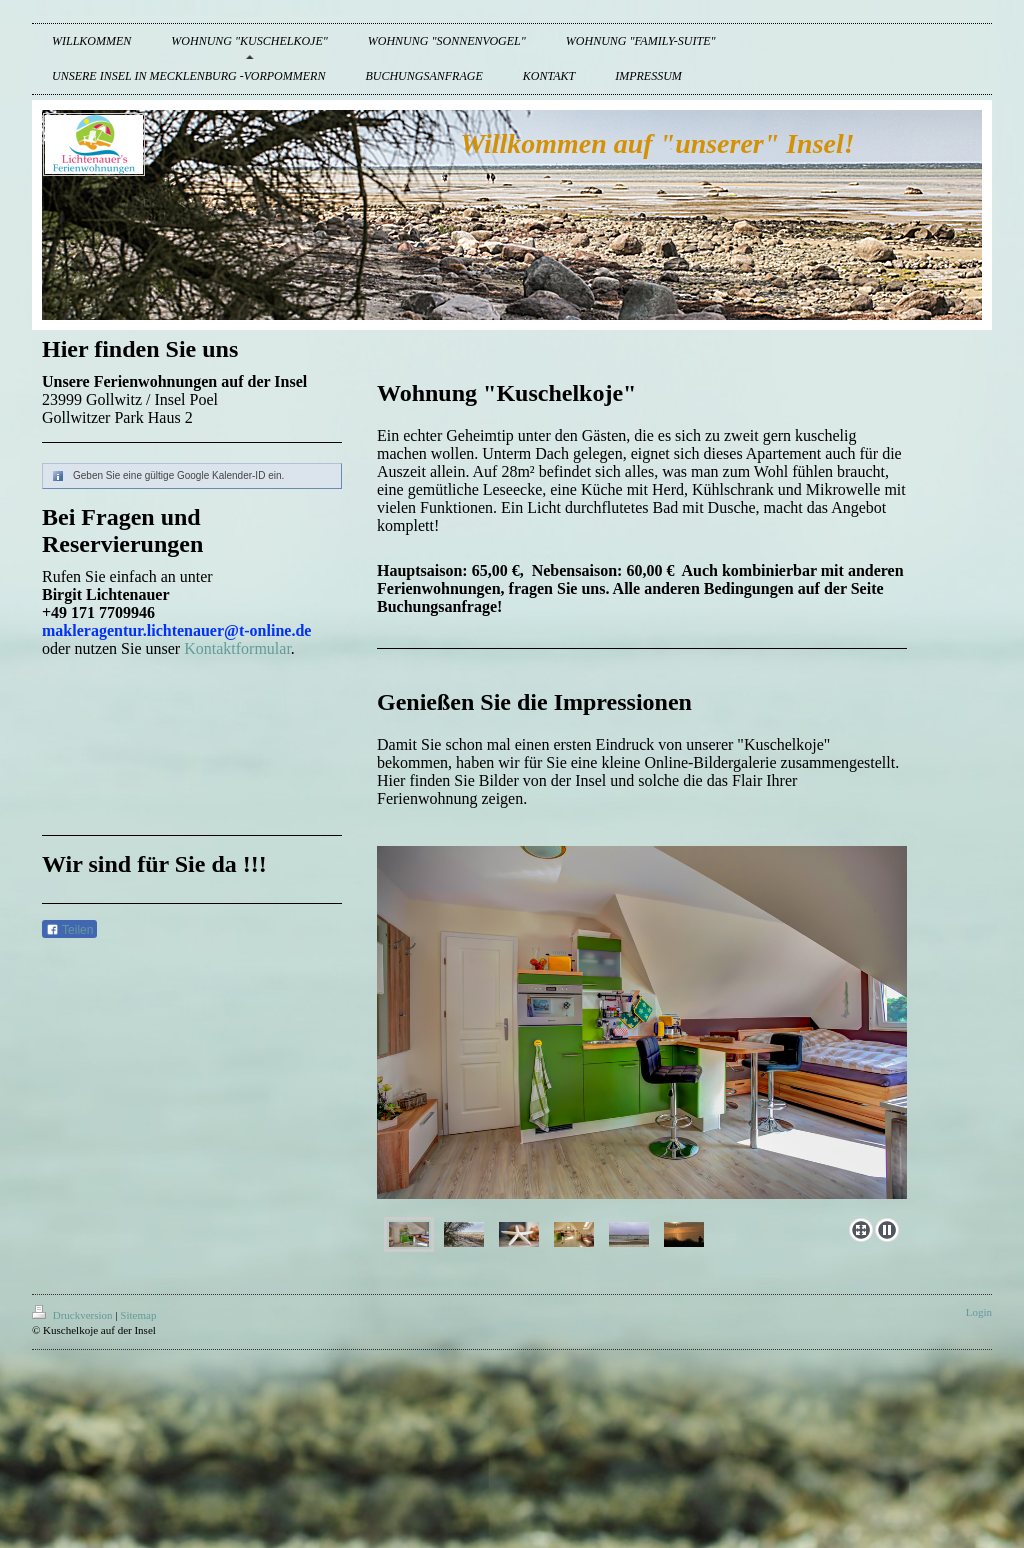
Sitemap (138, 1315)
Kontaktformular (237, 648)
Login (979, 1312)
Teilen (69, 930)
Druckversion (73, 1315)
